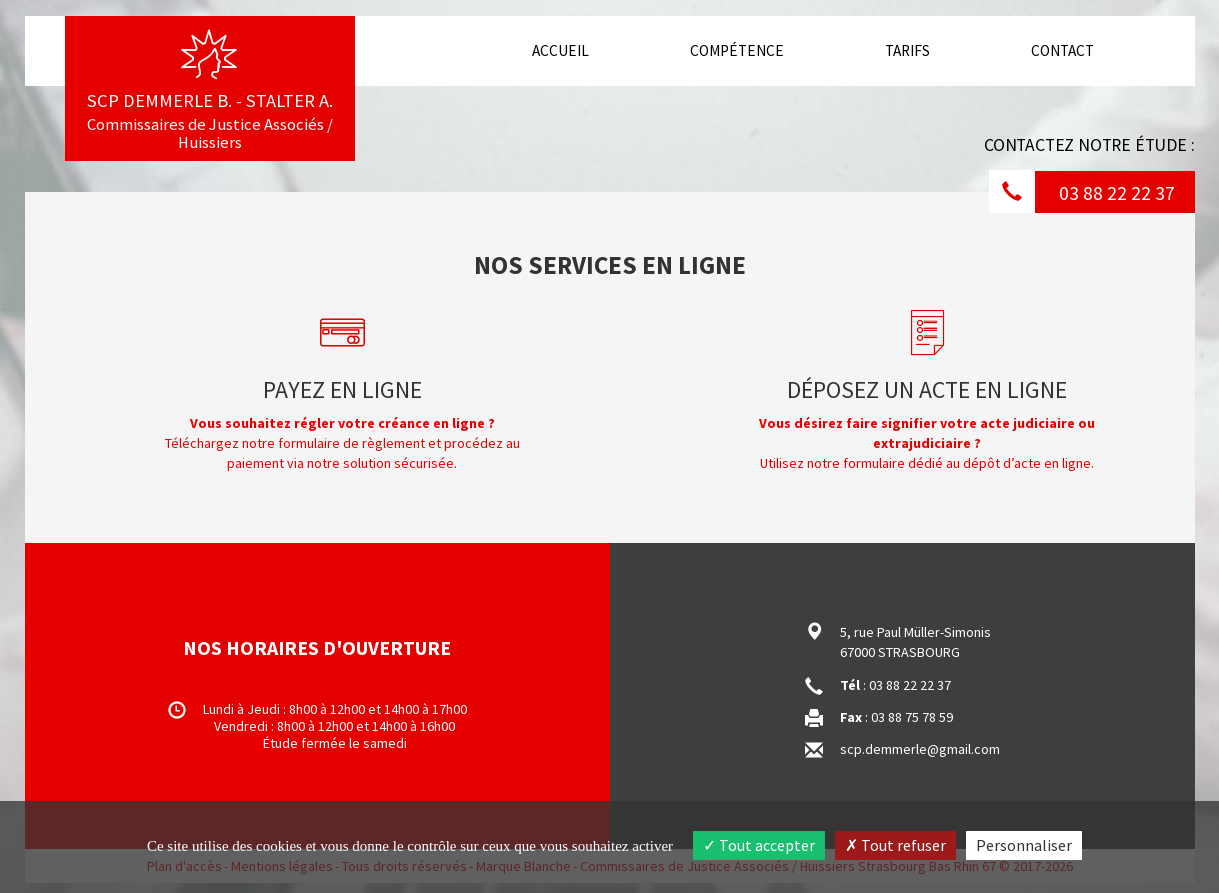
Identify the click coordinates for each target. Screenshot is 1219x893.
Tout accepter (759, 845)
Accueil (568, 50)
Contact (1062, 50)
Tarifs (907, 50)
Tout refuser (895, 845)
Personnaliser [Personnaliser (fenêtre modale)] (1024, 845)
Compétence (737, 50)
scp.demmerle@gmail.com (920, 749)
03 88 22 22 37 (1117, 193)
